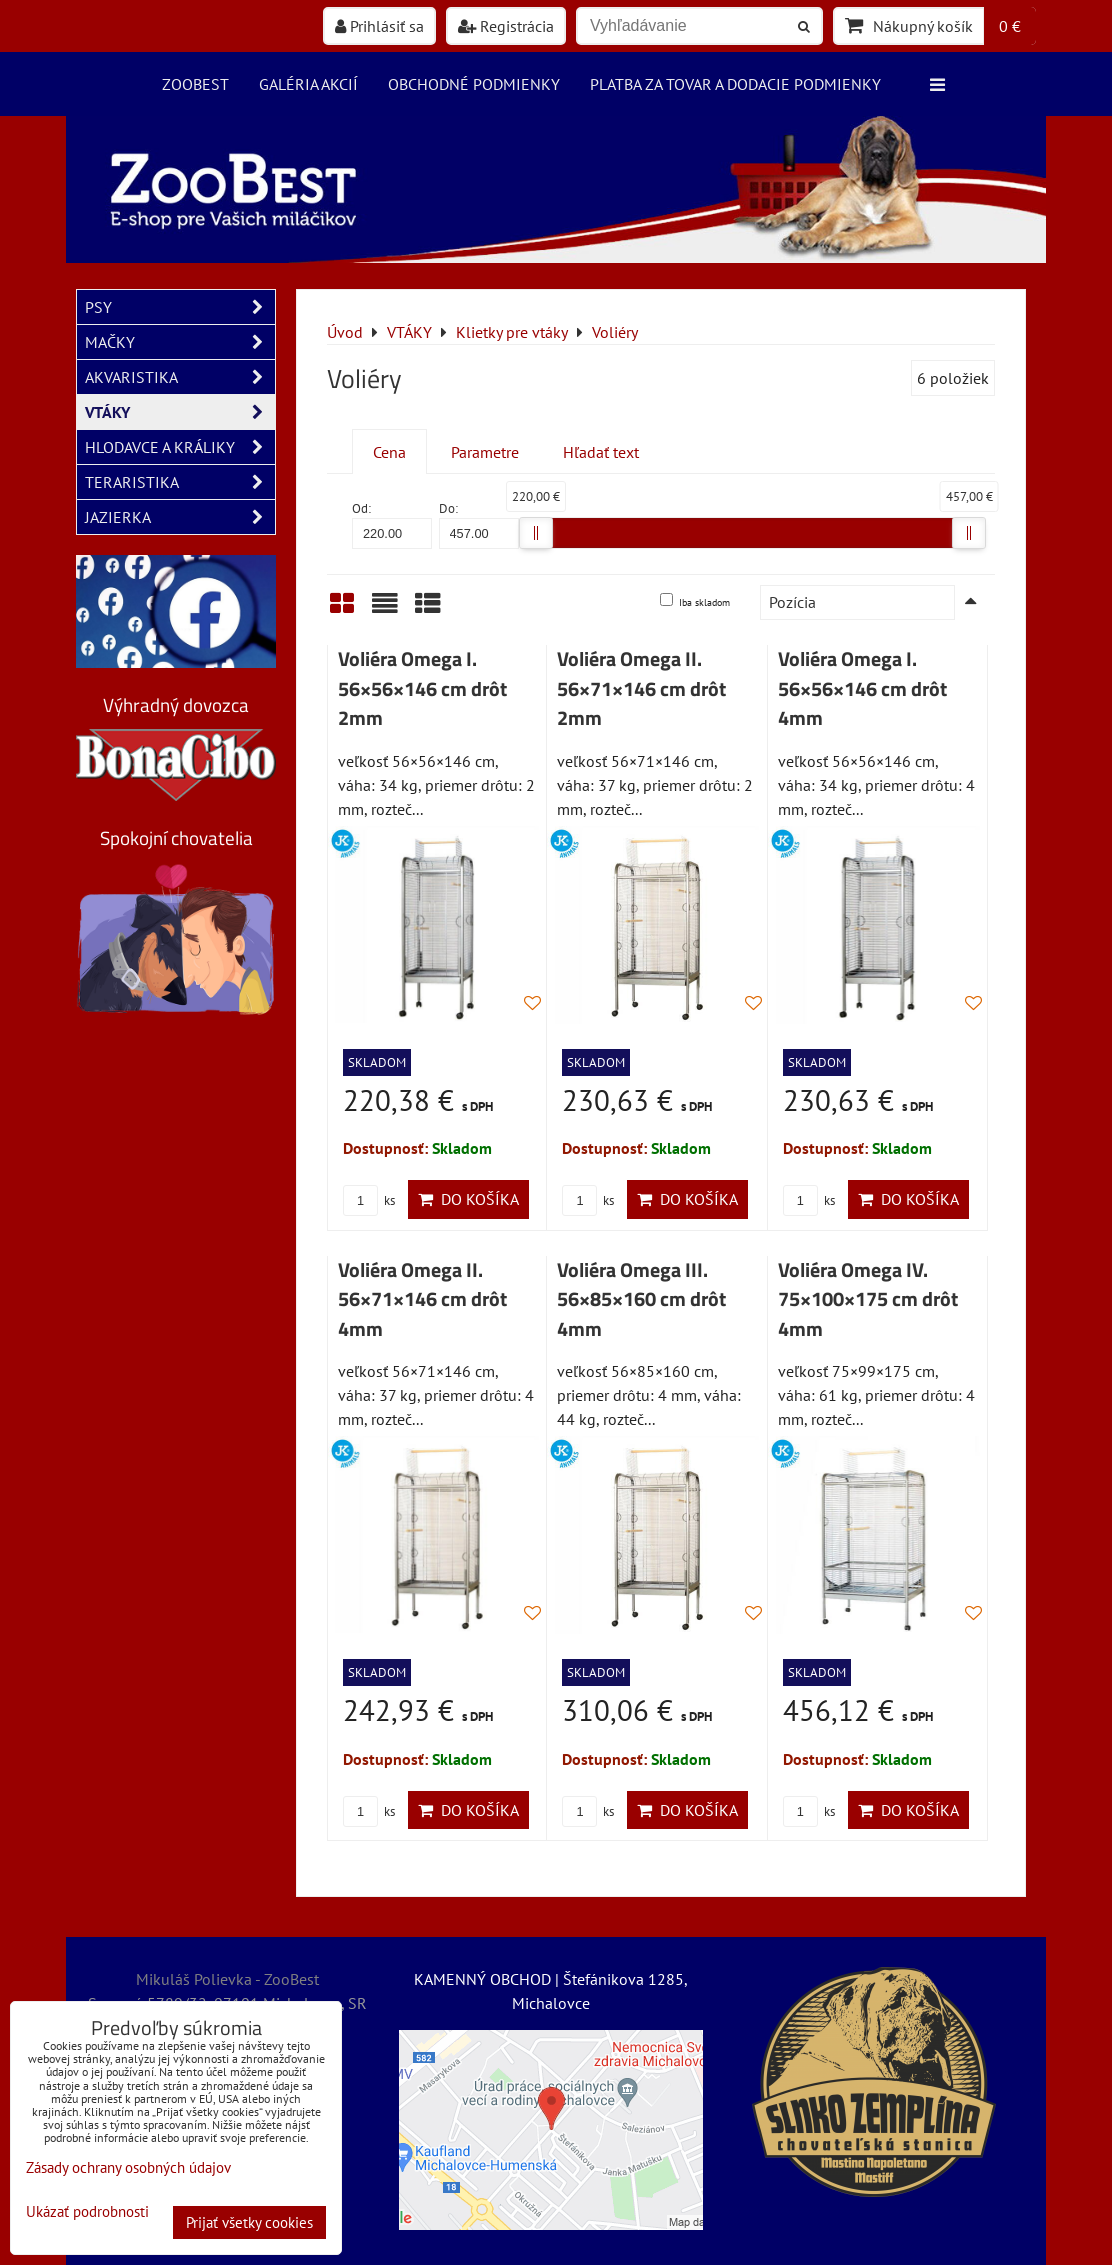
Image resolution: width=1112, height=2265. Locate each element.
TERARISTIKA (180, 482)
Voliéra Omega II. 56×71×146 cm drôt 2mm (641, 688)
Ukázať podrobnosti (87, 2212)
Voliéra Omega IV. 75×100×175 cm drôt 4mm (868, 1299)
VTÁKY (180, 412)
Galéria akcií (308, 84)
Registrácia (506, 26)
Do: (479, 524)
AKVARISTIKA (180, 377)
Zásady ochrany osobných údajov (128, 2167)
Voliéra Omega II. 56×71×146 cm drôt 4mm (422, 1299)
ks (369, 1200)
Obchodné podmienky (474, 84)
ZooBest (195, 84)
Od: (392, 524)
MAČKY (180, 342)
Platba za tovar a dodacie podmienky (735, 84)
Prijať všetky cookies (249, 2222)
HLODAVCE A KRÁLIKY (180, 447)
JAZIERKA (180, 517)
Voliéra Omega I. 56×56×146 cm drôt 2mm (422, 688)
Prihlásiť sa (379, 26)
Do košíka (468, 1199)
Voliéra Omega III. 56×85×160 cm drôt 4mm (641, 1299)
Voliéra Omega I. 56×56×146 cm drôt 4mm (862, 688)
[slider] (536, 533)
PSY (180, 307)
